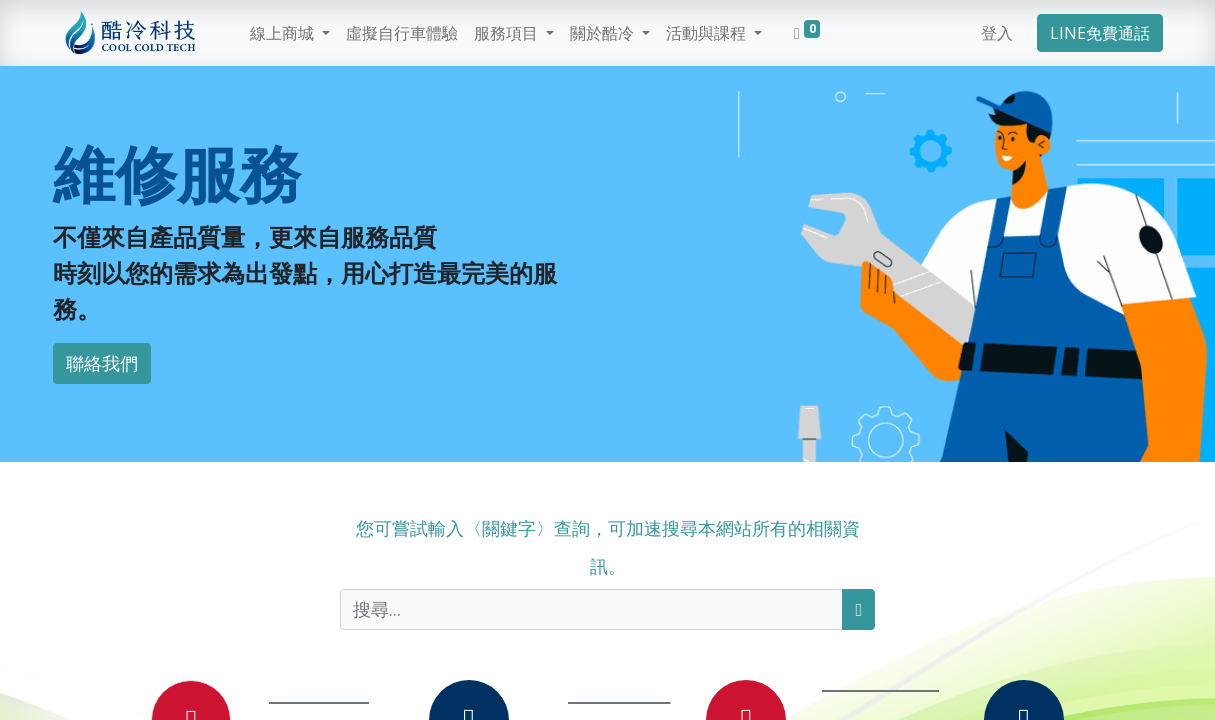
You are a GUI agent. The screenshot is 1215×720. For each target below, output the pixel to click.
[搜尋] (858, 609)
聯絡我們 (102, 363)
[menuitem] (402, 33)
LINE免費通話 (1100, 33)
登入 (997, 33)
